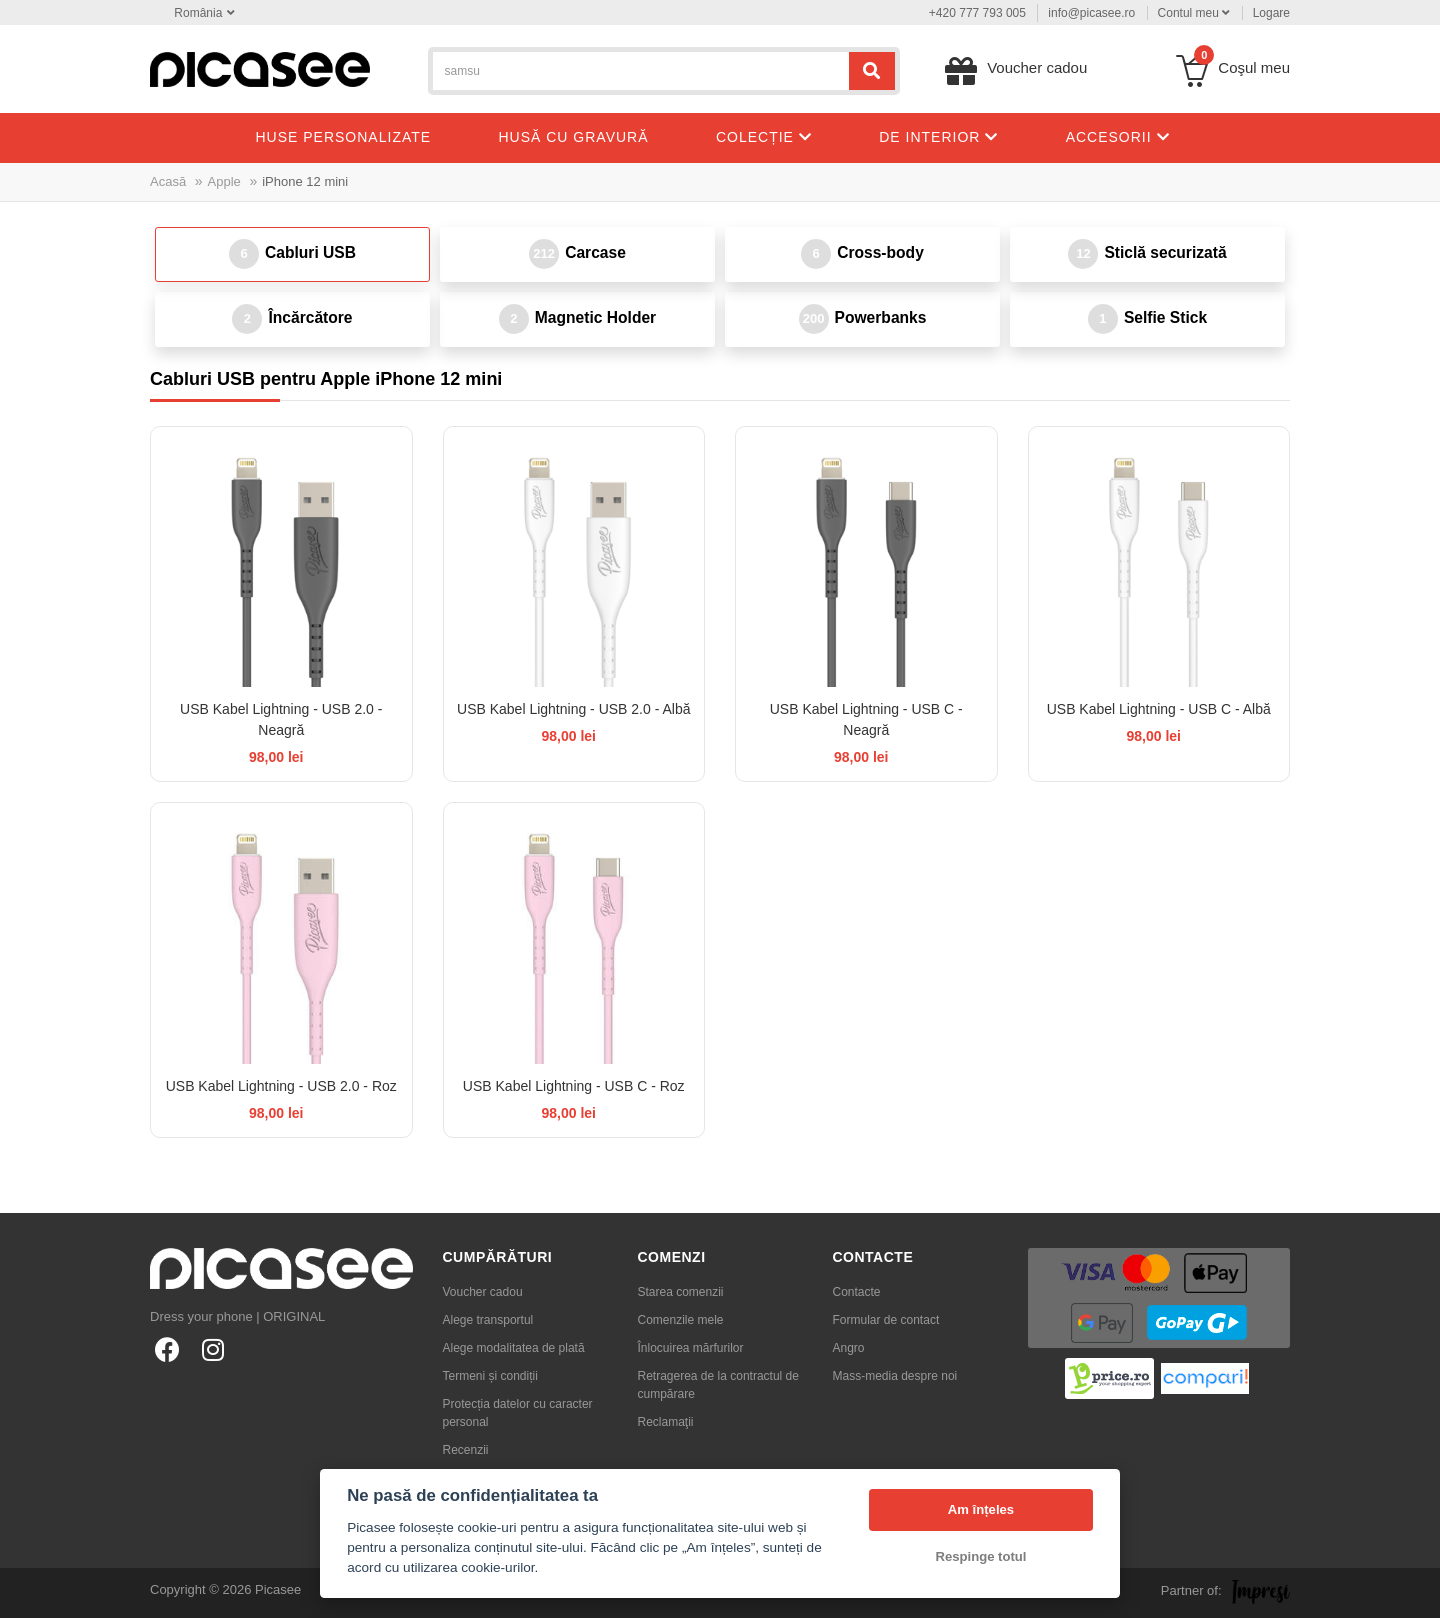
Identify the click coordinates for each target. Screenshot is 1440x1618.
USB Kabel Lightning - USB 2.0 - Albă (573, 709)
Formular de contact (886, 1320)
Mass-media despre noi (895, 1376)
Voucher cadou (483, 1292)
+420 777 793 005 (977, 13)
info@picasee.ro (1091, 13)
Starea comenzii (681, 1292)
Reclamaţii (666, 1422)
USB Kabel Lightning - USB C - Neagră (866, 719)
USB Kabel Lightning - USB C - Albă (1159, 709)
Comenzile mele (681, 1320)
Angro (849, 1348)
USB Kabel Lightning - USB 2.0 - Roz (281, 1086)
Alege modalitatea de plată (514, 1348)
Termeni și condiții (490, 1376)
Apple (224, 181)
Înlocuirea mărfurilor (691, 1348)
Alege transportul (488, 1320)
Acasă (168, 181)
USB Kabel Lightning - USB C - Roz (574, 1086)
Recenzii (466, 1450)
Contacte (857, 1292)
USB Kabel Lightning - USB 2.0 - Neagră (281, 719)
